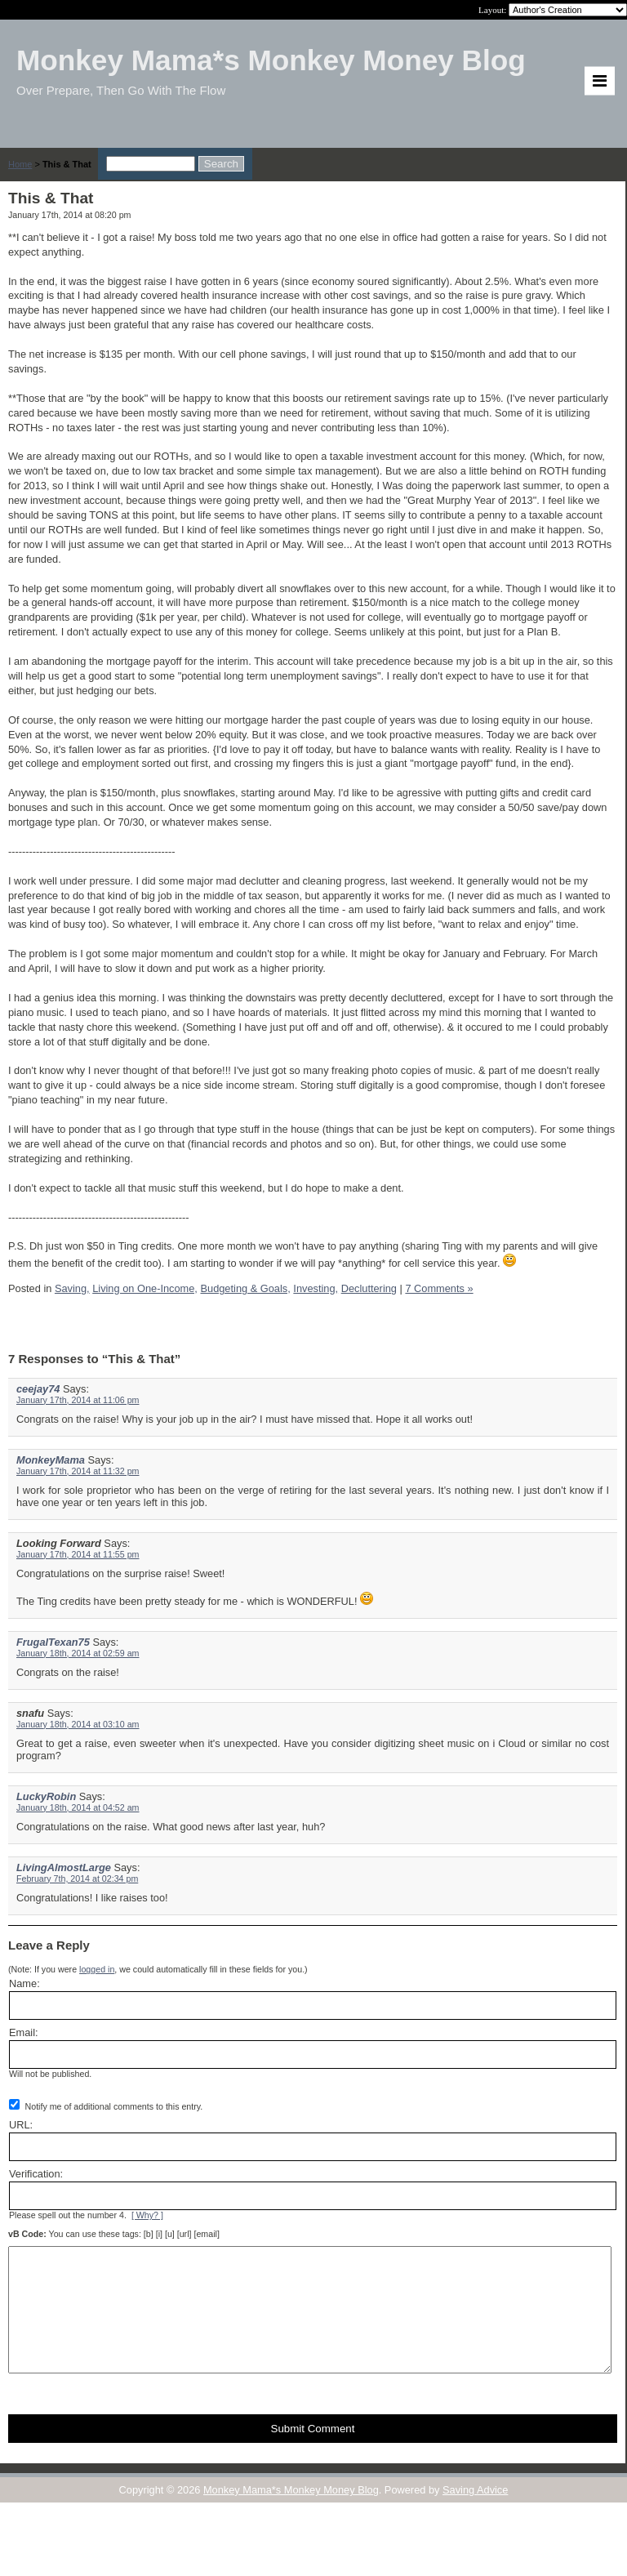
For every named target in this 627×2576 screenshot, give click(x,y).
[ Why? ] (147, 2215)
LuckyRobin (46, 1796)
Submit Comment (313, 2453)
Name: (24, 1983)
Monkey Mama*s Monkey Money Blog (291, 2514)
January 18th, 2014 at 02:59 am (77, 1653)
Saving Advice (475, 2514)
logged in (96, 1969)
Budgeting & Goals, (245, 1288)
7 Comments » (439, 1288)
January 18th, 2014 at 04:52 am (77, 1807)
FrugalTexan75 (53, 1642)
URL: (21, 2125)
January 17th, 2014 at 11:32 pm (77, 1471)
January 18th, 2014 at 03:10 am (77, 1724)
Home (20, 164)
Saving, (72, 1288)
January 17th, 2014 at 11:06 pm (77, 1400)
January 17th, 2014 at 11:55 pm (77, 1554)
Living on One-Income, (145, 1288)
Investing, (315, 1288)
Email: (23, 2032)
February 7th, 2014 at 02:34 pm (77, 1878)
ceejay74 (38, 1389)
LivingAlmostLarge (63, 1867)
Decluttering (369, 1288)
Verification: (36, 2174)
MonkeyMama (50, 1460)
